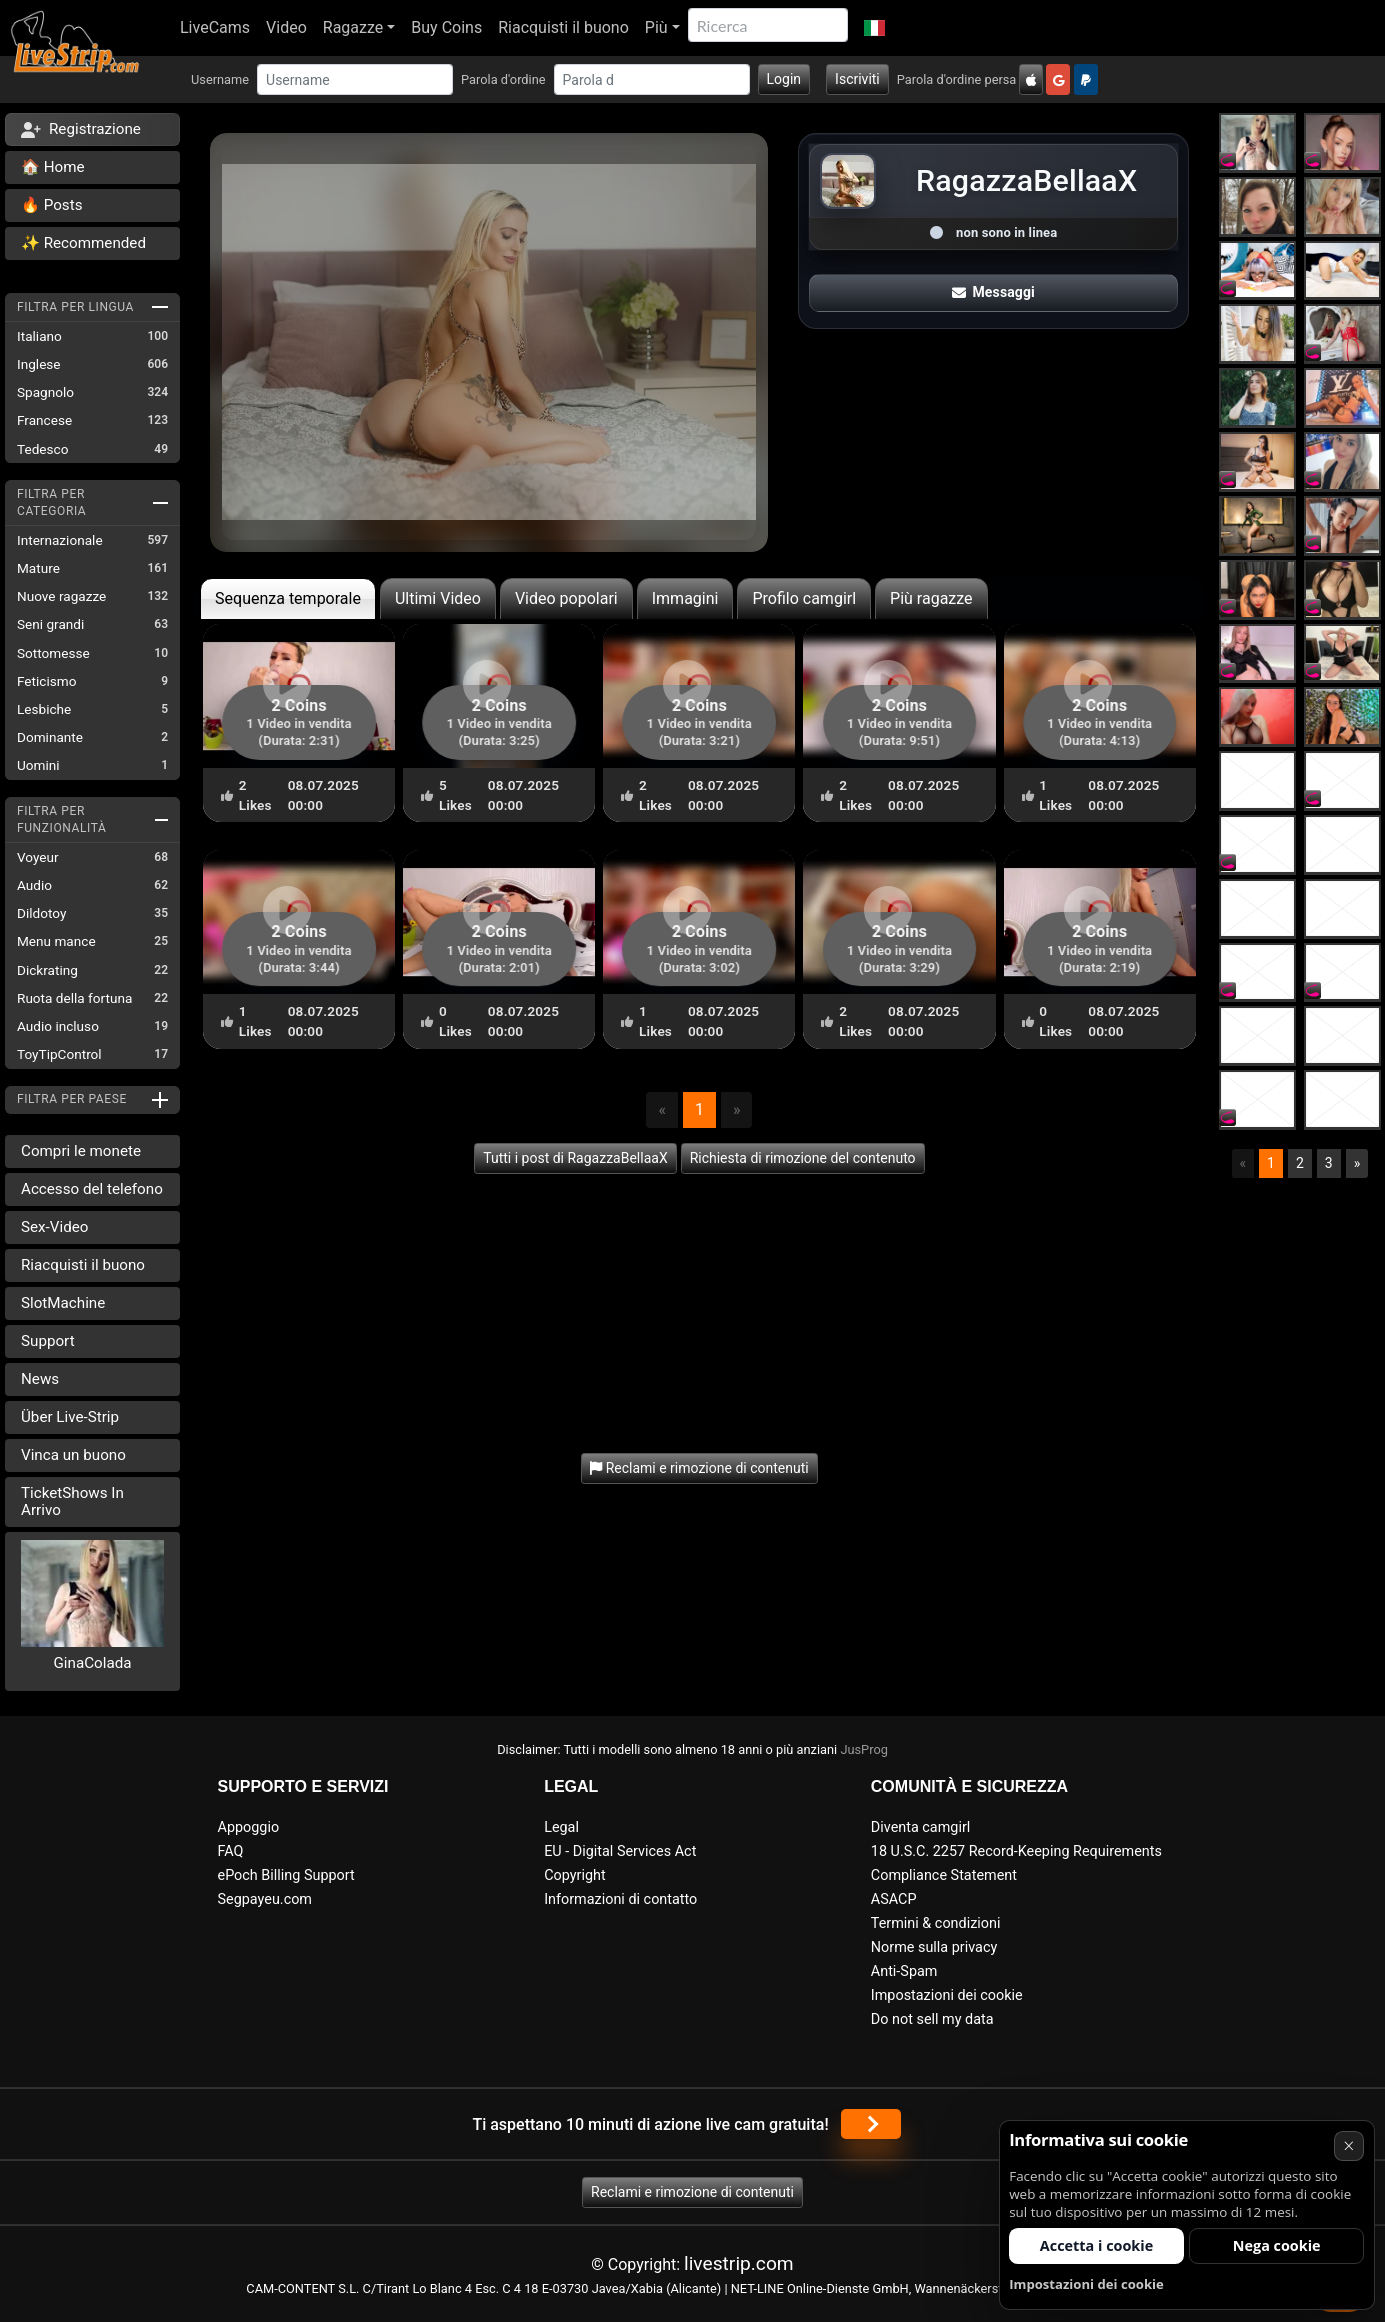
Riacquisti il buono (563, 27)
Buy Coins (446, 27)
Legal (561, 1827)
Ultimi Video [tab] (438, 598)
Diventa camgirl (920, 1827)
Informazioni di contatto (620, 1899)
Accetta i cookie (1096, 2245)
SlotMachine (63, 1303)
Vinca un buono (73, 1455)
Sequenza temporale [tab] (288, 598)
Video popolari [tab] (566, 598)
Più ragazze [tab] (931, 598)
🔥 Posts (51, 205)
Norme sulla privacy (934, 1947)
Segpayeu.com (265, 1899)
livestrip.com (739, 2263)
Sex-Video (54, 1227)
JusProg (864, 1749)
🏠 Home (53, 167)
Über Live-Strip (70, 1417)
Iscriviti (857, 79)
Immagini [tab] (685, 598)
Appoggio (249, 1827)
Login (784, 79)
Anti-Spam (904, 1971)
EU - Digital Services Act (620, 1851)
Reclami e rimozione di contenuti (692, 2192)
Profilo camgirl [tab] (804, 598)
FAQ (231, 1851)
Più (656, 27)
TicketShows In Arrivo (72, 1501)
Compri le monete (81, 1151)
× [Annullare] (1348, 2145)
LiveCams (215, 27)
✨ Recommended (83, 243)
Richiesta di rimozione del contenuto (803, 1158)
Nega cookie (1277, 2245)
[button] (874, 28)
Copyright (574, 1875)
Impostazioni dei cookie (947, 1995)
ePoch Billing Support (286, 1875)
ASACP (894, 1899)
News (40, 1379)
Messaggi (993, 292)
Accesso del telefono (92, 1189)
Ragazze (353, 27)
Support (48, 1341)
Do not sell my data (932, 2019)
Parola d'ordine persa (957, 79)
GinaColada (93, 1663)
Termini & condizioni (936, 1923)
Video (286, 27)
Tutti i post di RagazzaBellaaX (575, 1158)
